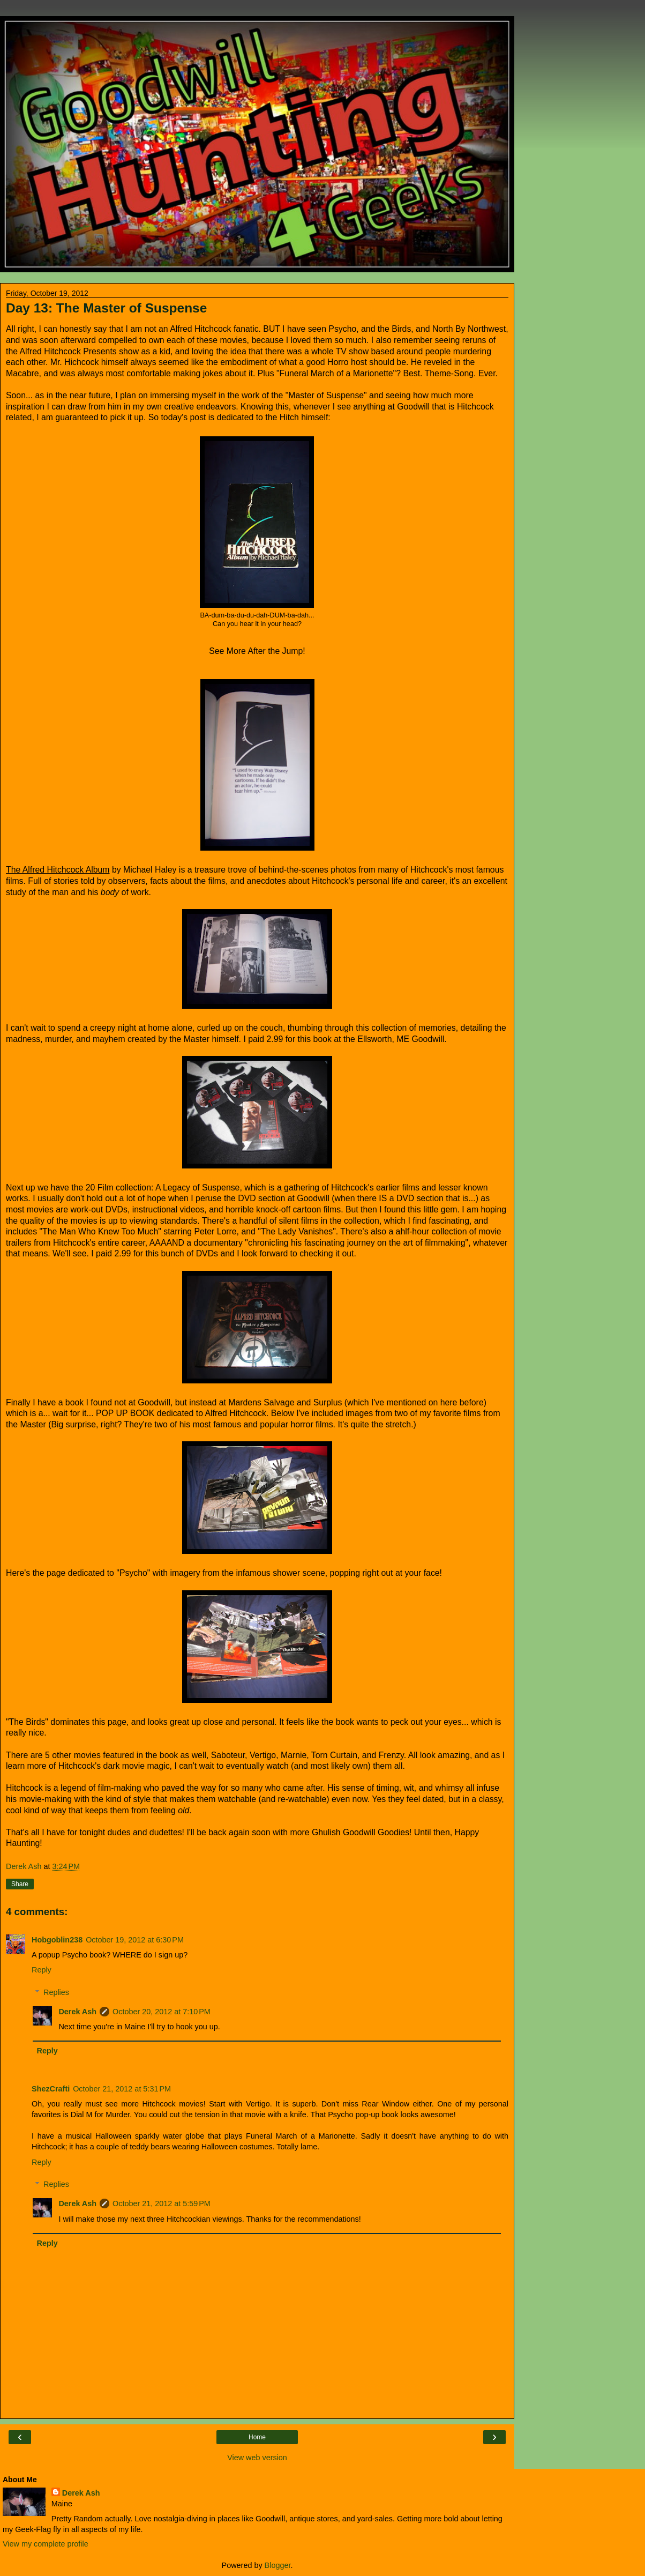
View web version (257, 2457)
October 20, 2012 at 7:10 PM (161, 2011)
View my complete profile (45, 2544)
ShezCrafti (51, 2088)
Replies (56, 1992)
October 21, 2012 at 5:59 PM (161, 2203)
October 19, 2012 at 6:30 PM (135, 1939)
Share (19, 1884)
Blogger (278, 2565)
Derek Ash (77, 2011)
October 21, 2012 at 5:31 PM (122, 2088)
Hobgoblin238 (57, 1939)
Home (257, 2437)
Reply (41, 1969)
